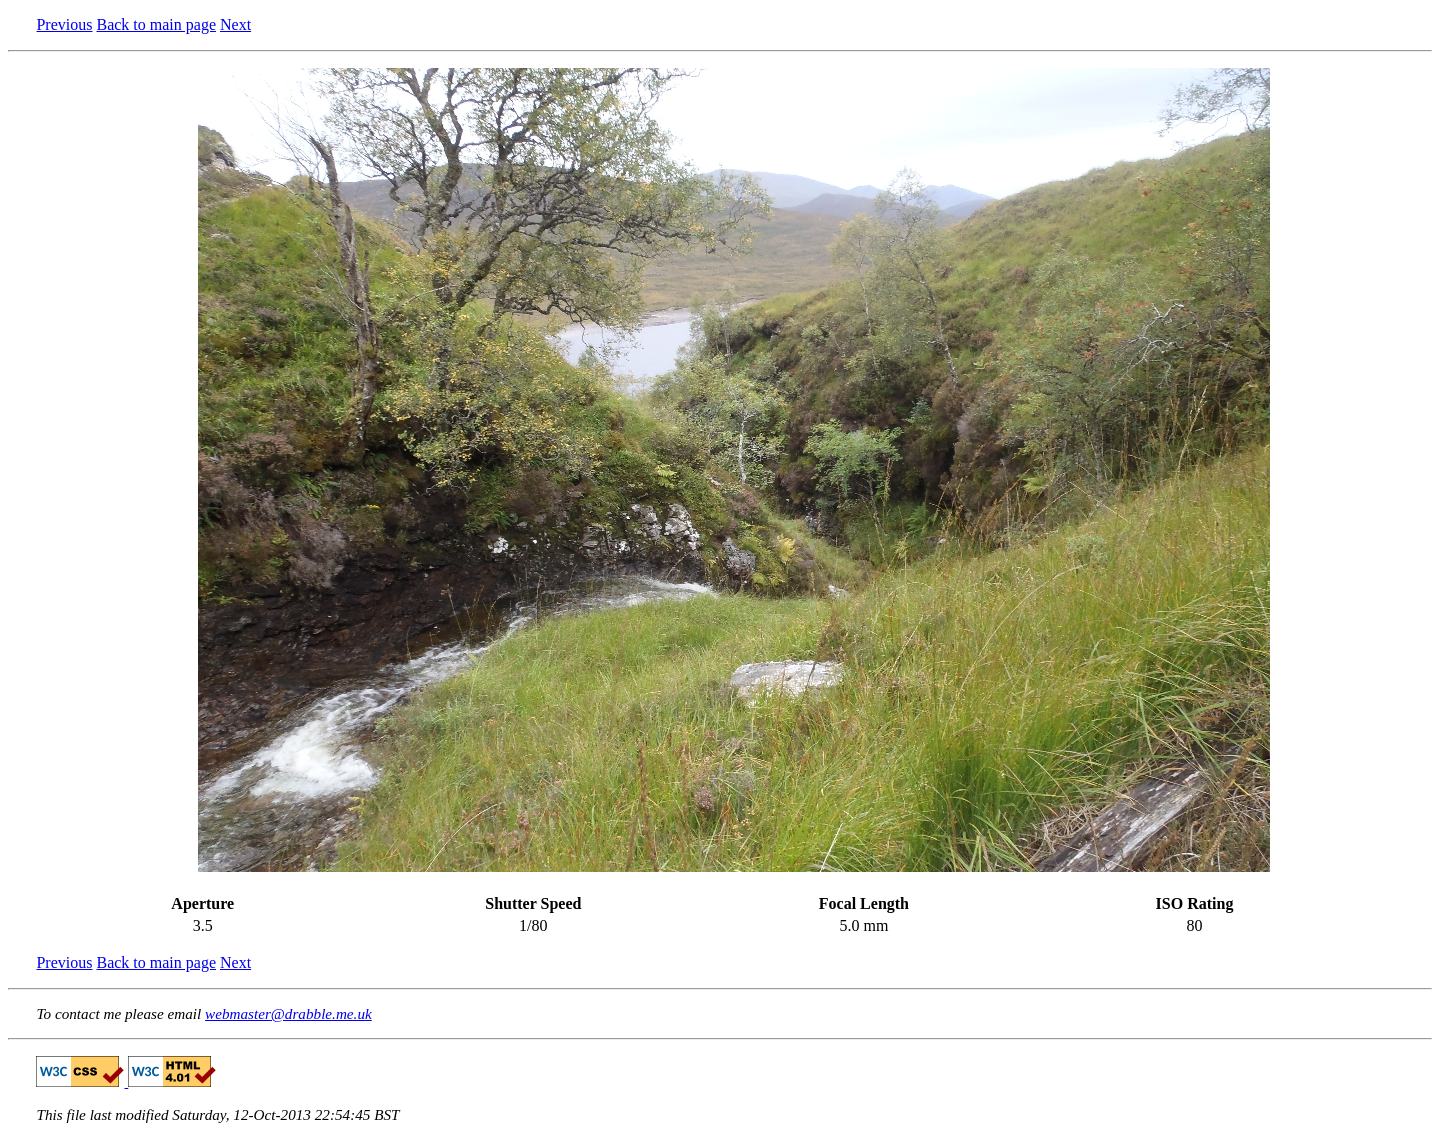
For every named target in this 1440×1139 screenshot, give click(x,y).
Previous (64, 24)
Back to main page (156, 24)
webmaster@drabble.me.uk (288, 1013)
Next (235, 24)
